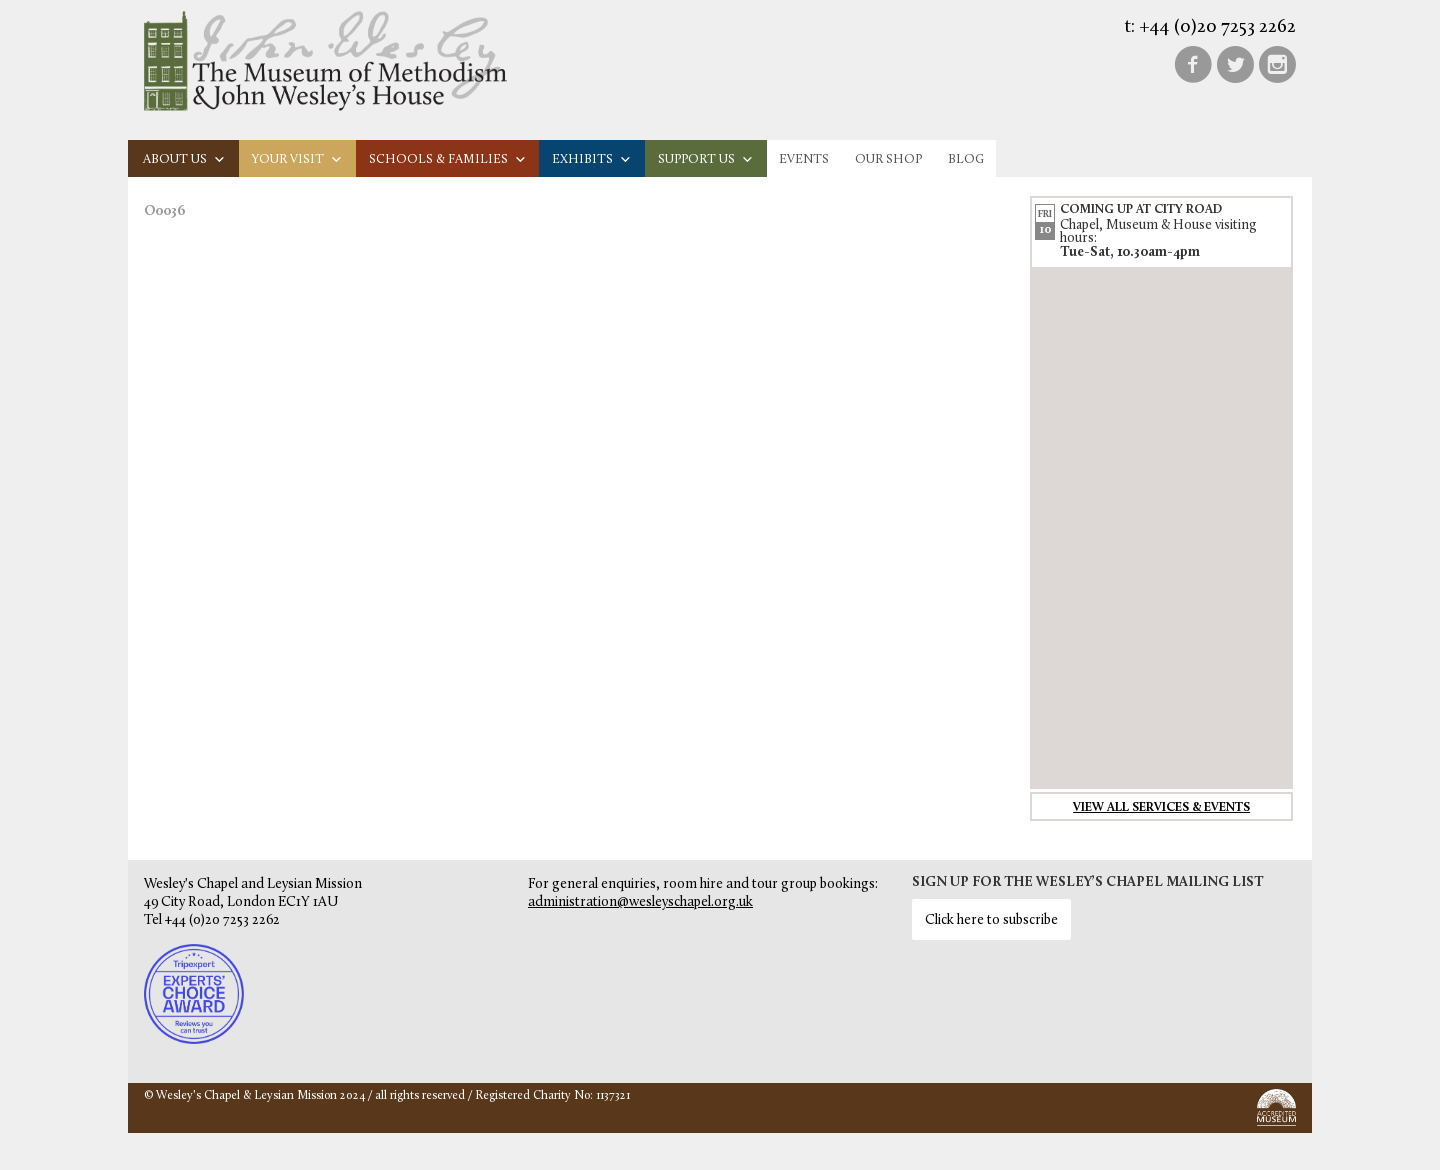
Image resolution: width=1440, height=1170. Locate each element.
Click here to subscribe (991, 920)
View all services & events (1161, 808)
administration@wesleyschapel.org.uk (640, 902)
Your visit (297, 159)
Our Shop (888, 159)
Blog (966, 159)
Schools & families (448, 159)
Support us (706, 159)
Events (804, 159)
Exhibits (592, 159)
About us (184, 159)
